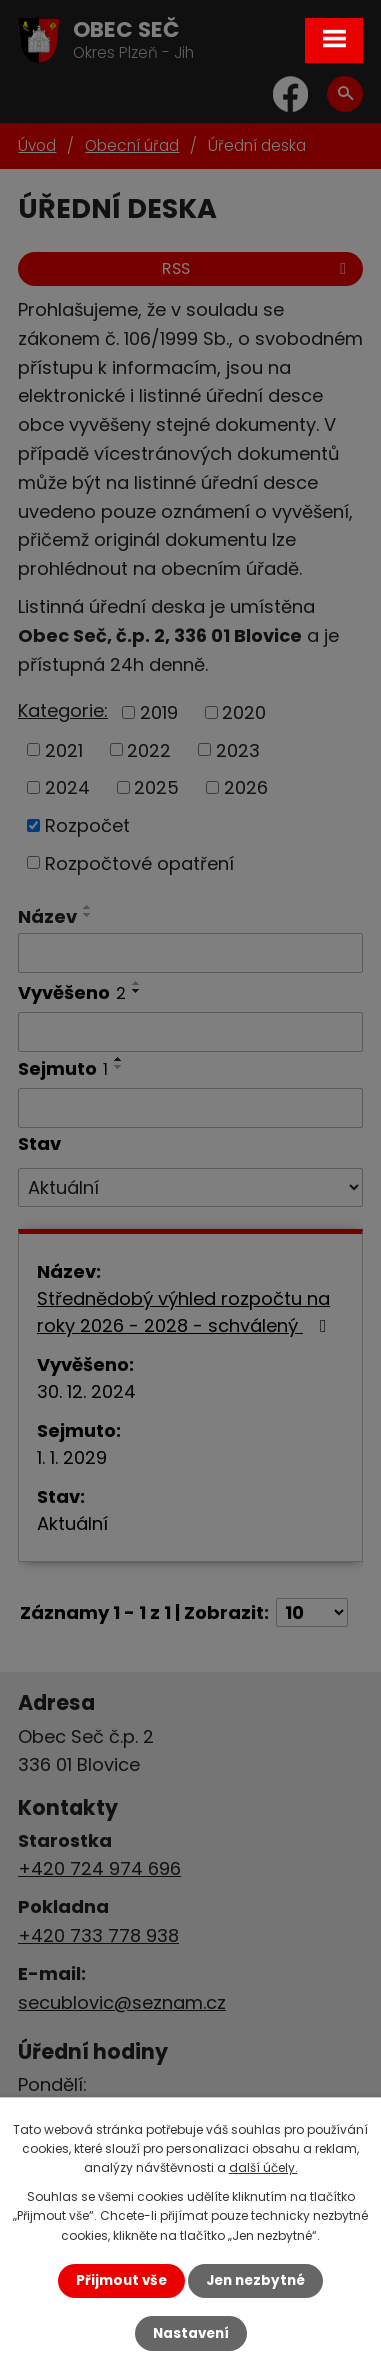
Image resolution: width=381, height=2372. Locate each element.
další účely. (263, 2167)
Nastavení (191, 2333)
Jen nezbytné (255, 2280)
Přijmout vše (121, 2280)
